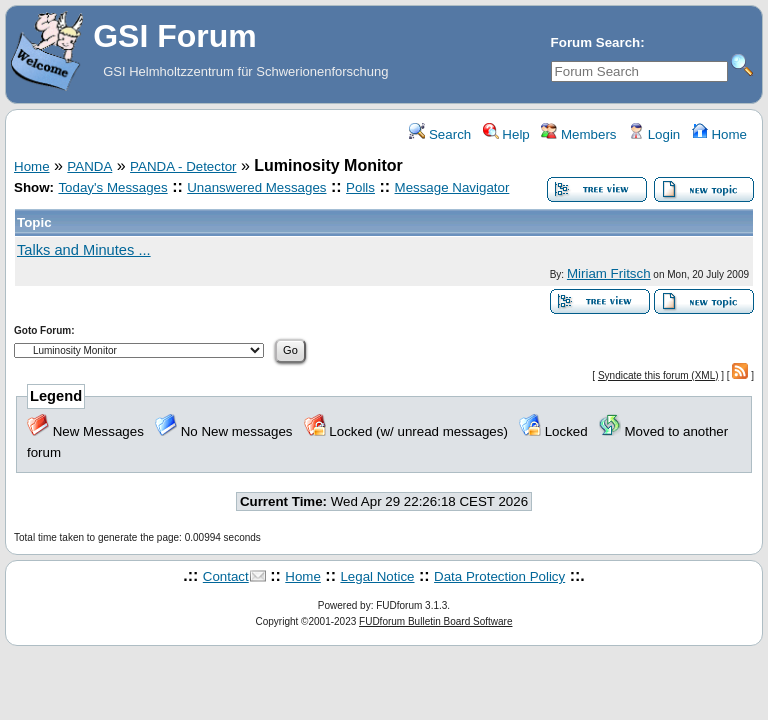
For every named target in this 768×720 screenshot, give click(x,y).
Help (506, 134)
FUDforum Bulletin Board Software (435, 621)
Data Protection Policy (499, 576)
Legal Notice (377, 576)
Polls (360, 187)
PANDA (89, 166)
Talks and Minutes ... (84, 250)
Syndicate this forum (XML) (658, 375)
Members (578, 134)
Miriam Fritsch (609, 273)
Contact (226, 576)
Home (719, 134)
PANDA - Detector (183, 166)
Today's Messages (112, 187)
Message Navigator (452, 187)
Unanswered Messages (256, 187)
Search (440, 134)
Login (654, 134)
